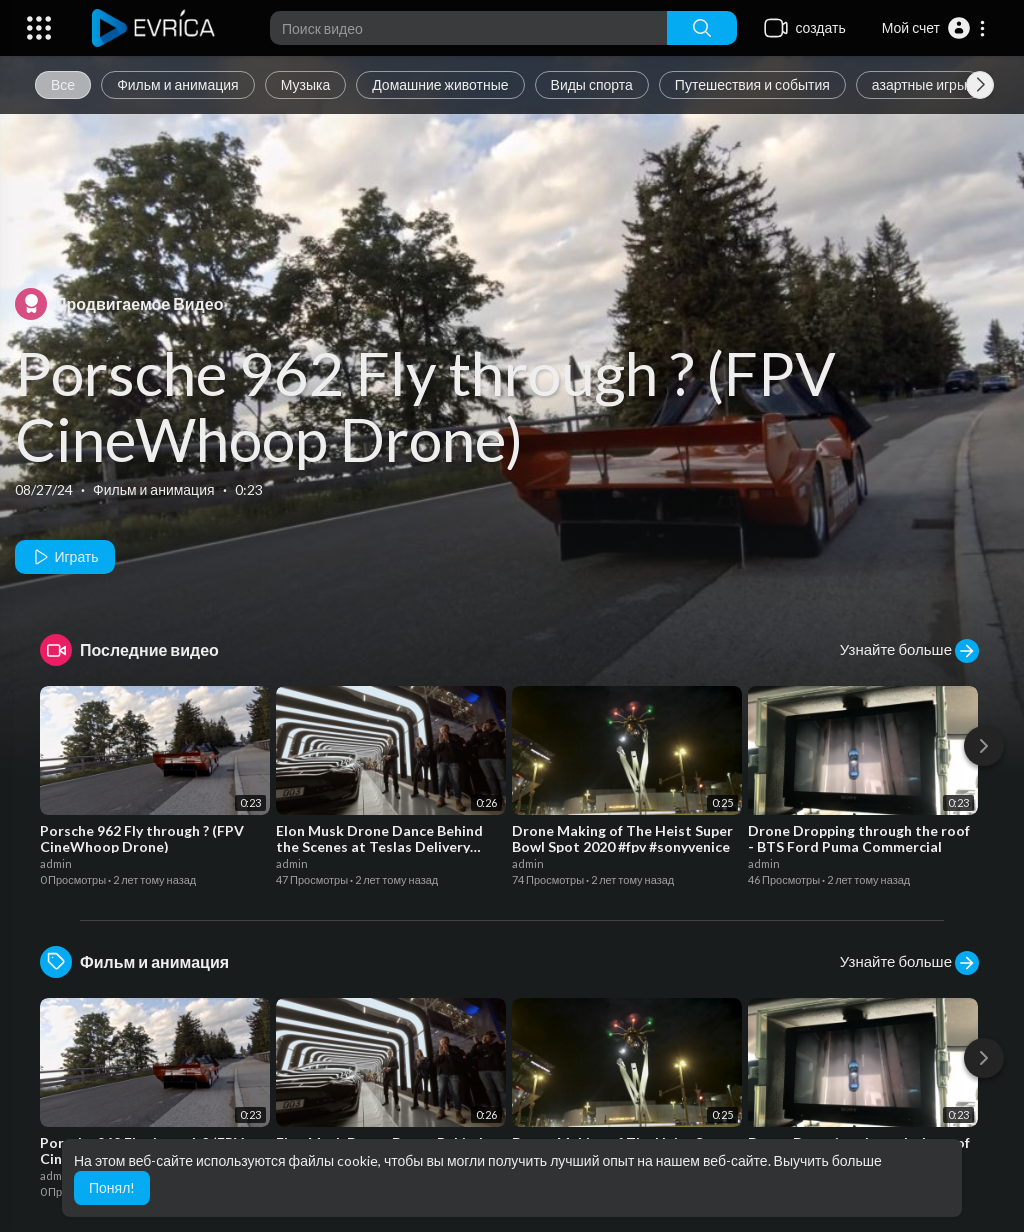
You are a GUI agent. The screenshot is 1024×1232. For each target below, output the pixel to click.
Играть (64, 557)
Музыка (306, 84)
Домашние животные (440, 84)
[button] (934, 28)
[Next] (984, 746)
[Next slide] (980, 85)
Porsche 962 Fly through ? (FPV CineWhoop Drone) (425, 406)
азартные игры (919, 84)
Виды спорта (592, 84)
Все (63, 84)
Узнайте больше (909, 651)
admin (56, 863)
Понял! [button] (112, 1187)
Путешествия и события (752, 84)
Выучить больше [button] (828, 1160)
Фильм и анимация (178, 84)
